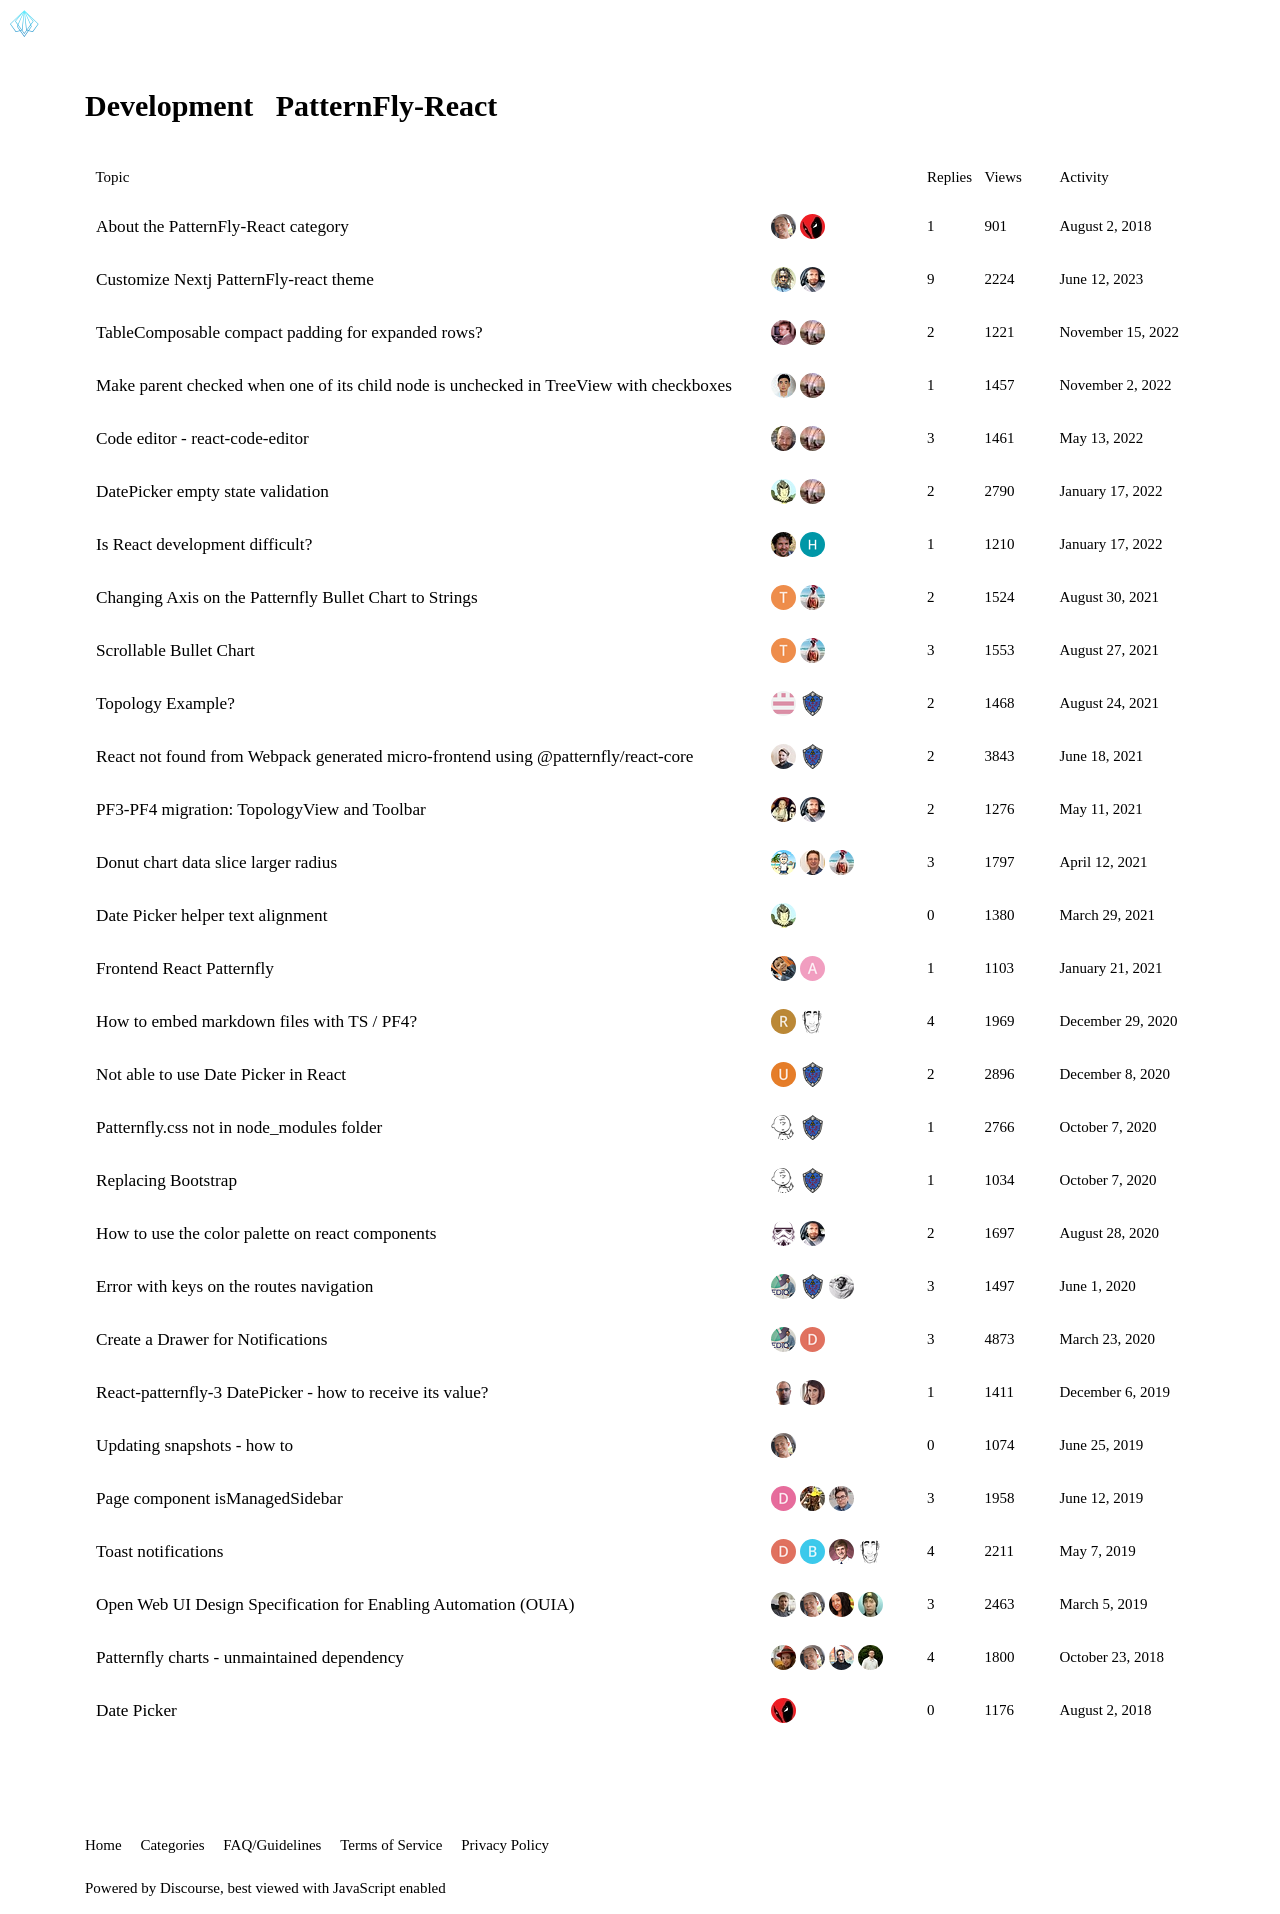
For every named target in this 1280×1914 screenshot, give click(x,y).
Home (103, 1845)
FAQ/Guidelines (272, 1845)
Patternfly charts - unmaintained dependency (250, 1657)
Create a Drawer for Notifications (211, 1339)
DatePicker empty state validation (212, 491)
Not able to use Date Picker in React (221, 1074)
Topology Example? (165, 703)
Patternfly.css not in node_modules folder (239, 1127)
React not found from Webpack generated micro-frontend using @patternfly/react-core (394, 756)
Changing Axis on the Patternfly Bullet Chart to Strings (287, 597)
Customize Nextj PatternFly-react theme (235, 279)
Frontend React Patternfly (185, 968)
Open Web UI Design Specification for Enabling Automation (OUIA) (335, 1604)
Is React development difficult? (204, 544)
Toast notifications (159, 1551)
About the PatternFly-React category (222, 226)
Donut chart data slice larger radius (216, 862)
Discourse (190, 1888)
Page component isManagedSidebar (219, 1498)
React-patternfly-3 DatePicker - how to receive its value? (292, 1392)
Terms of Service (391, 1845)
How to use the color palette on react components (266, 1233)
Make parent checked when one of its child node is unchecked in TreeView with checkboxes (414, 385)
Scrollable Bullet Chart (175, 650)
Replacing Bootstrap (166, 1180)
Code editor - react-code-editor (202, 438)
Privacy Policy (505, 1845)
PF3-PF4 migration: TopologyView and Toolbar (261, 809)
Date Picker (136, 1710)
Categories (172, 1845)
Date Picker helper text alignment (211, 915)
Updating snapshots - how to (194, 1445)
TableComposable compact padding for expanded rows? (289, 332)
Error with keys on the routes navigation (234, 1286)
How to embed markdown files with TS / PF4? (256, 1021)
